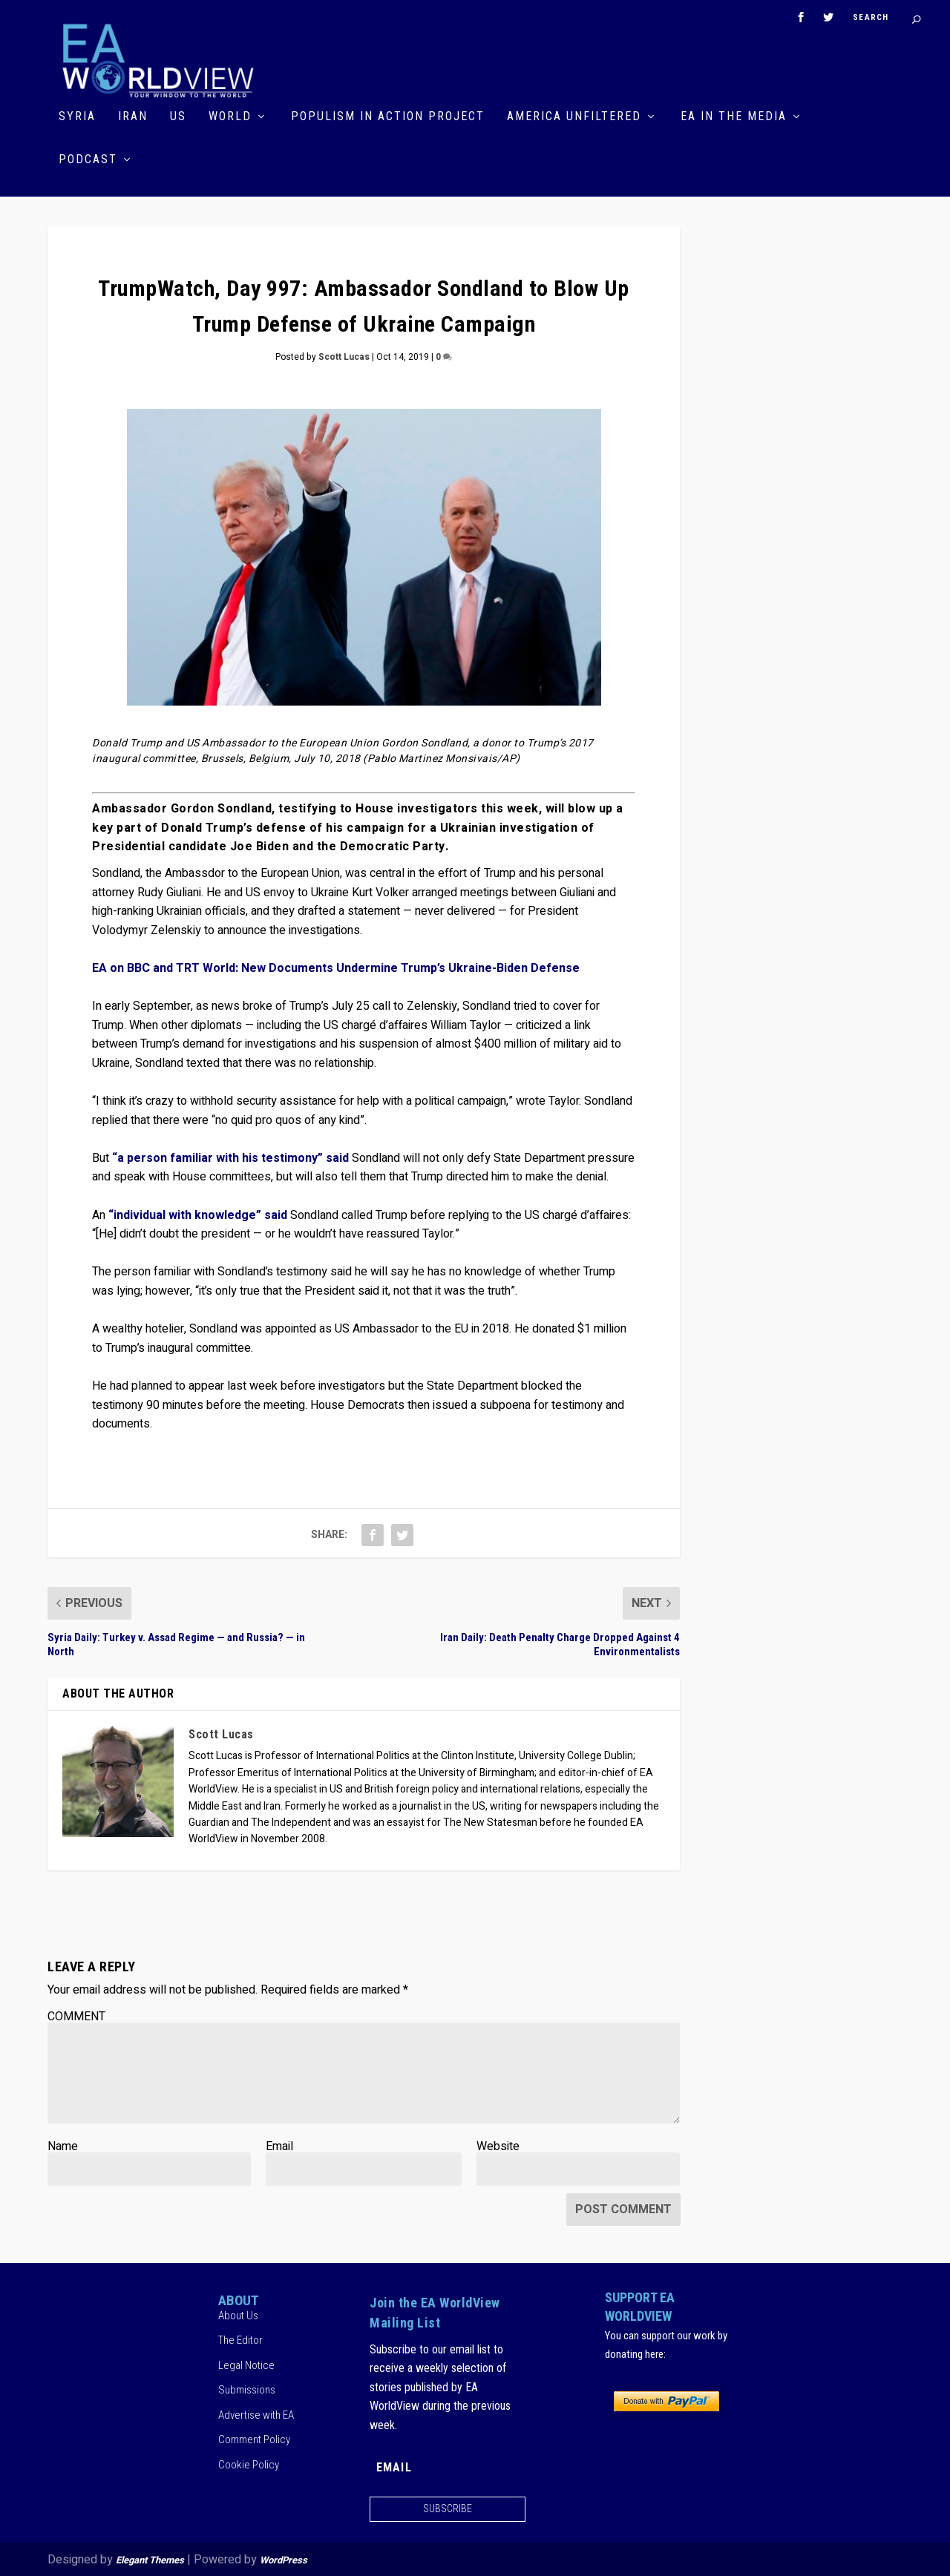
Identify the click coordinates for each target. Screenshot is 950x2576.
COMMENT (76, 2015)
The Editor (240, 2339)
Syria (77, 116)
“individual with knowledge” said (197, 1214)
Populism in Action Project (388, 116)
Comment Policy (254, 2438)
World (230, 116)
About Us (238, 2314)
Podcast (88, 159)
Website (498, 2145)
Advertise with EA (256, 2413)
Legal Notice (246, 2363)
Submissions (246, 2389)
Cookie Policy (248, 2463)
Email (279, 2145)
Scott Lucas (344, 356)
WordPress (283, 2559)
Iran (133, 116)
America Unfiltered (574, 116)
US (178, 116)
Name (63, 2145)
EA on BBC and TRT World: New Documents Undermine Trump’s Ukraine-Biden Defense (336, 967)
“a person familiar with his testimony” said (230, 1157)
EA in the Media (734, 116)
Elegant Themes (150, 2559)
